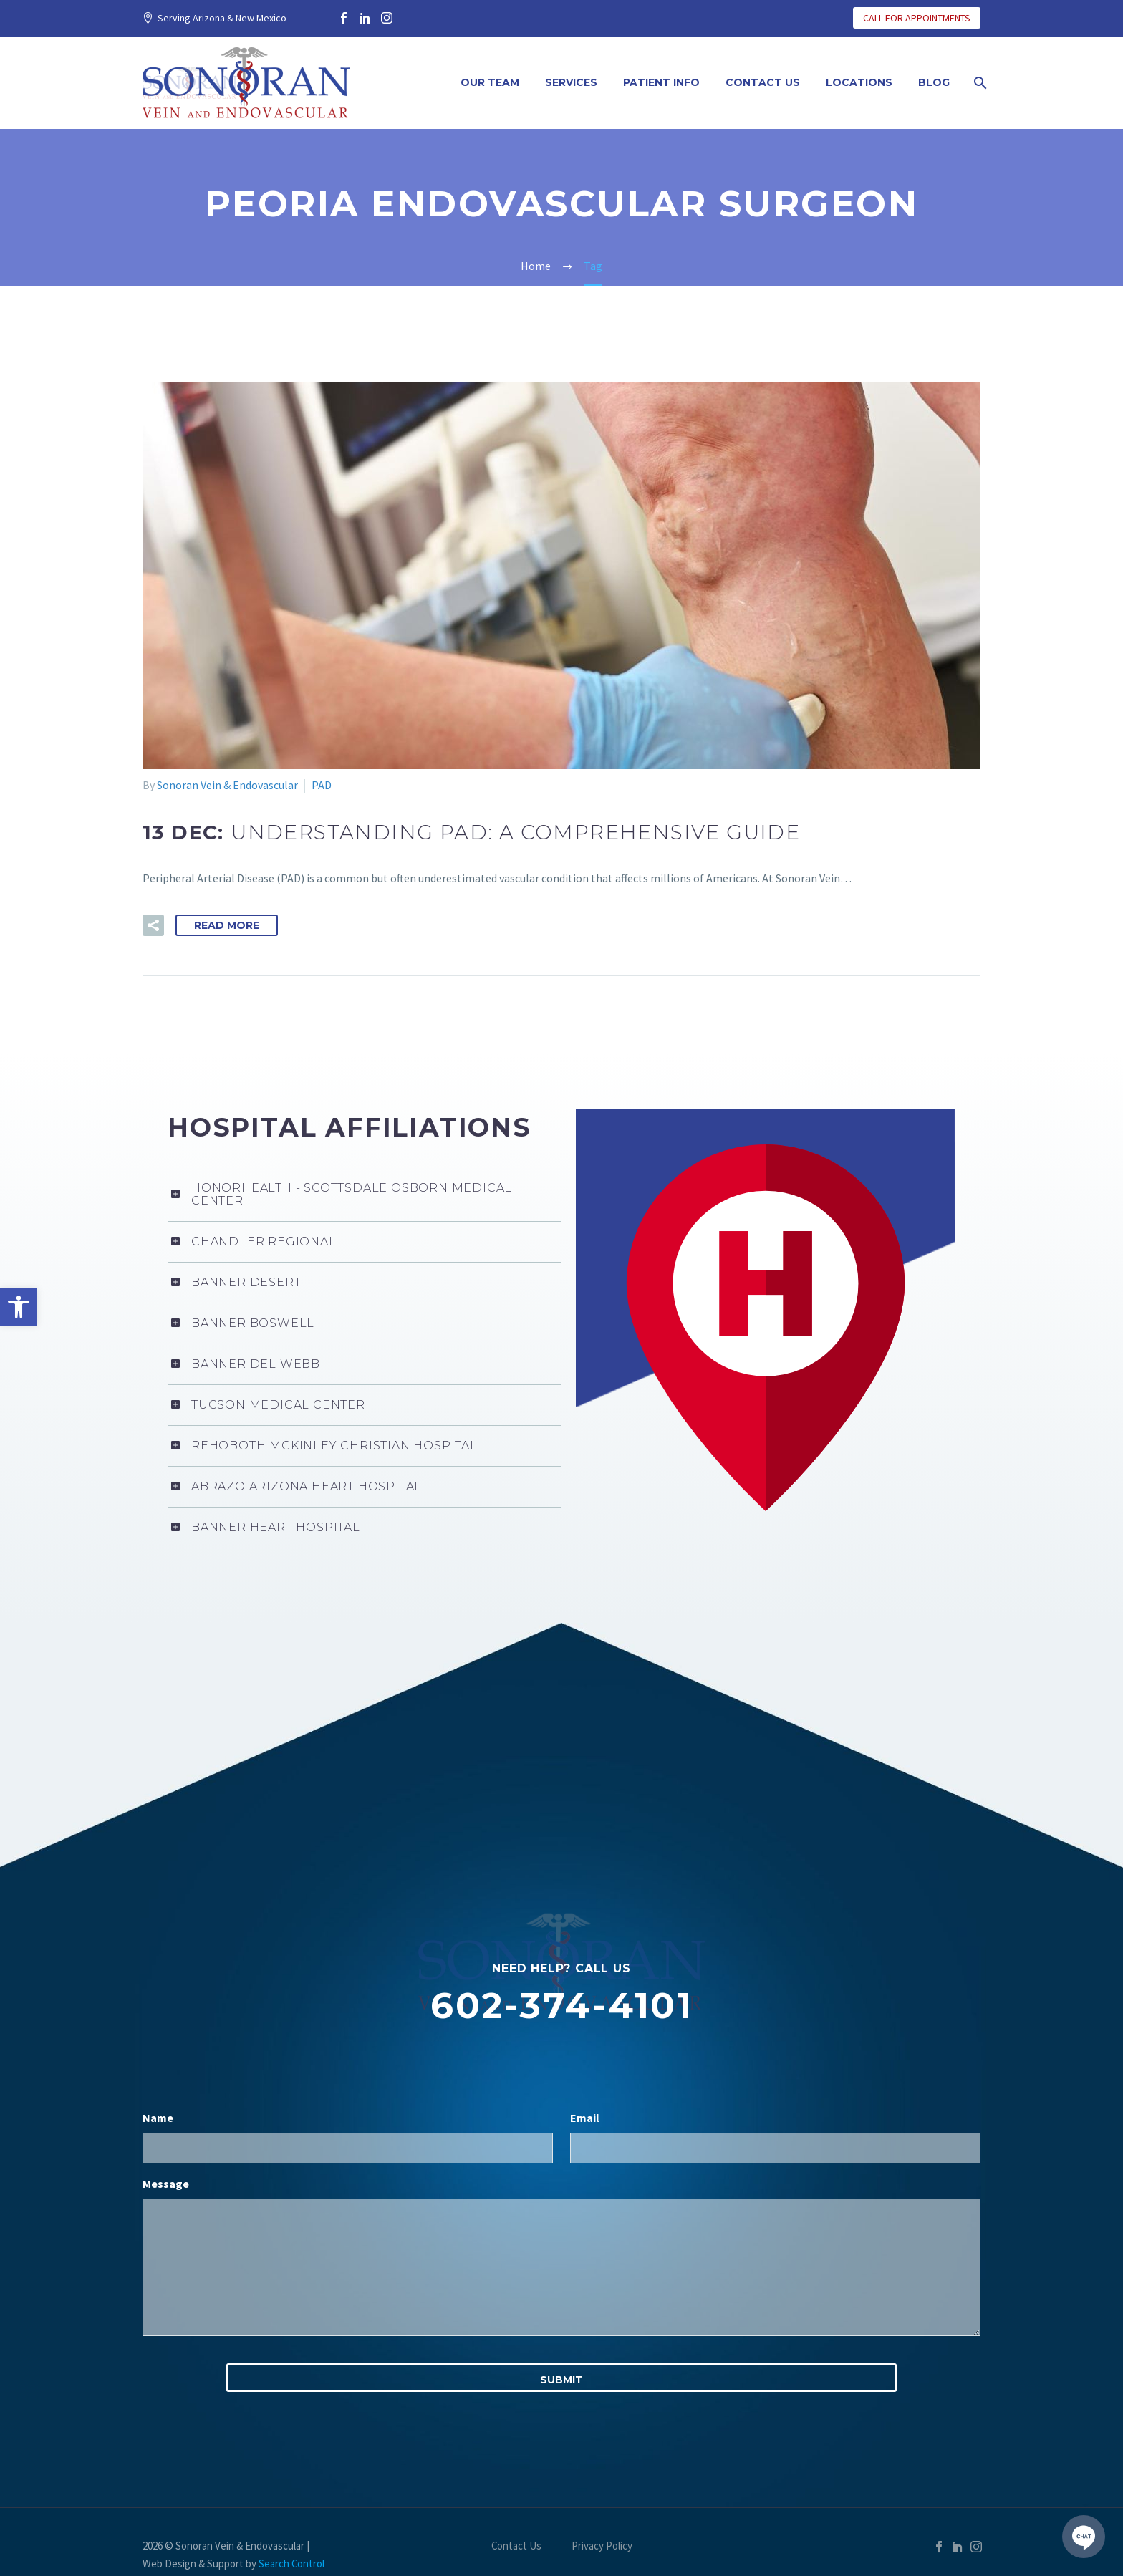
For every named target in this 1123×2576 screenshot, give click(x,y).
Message (166, 2105)
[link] (18, 1307)
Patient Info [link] (661, 82)
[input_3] (561, 2188)
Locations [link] (859, 82)
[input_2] (775, 2069)
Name (158, 2039)
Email (584, 2039)
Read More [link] (226, 925)
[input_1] (348, 2069)
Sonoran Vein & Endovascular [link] (227, 785)
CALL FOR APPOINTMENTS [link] (916, 17)
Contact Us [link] (763, 82)
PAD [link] (322, 785)
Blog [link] (934, 82)
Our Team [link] (490, 82)
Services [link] (571, 82)
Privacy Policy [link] (602, 2467)
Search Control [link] (291, 2484)
